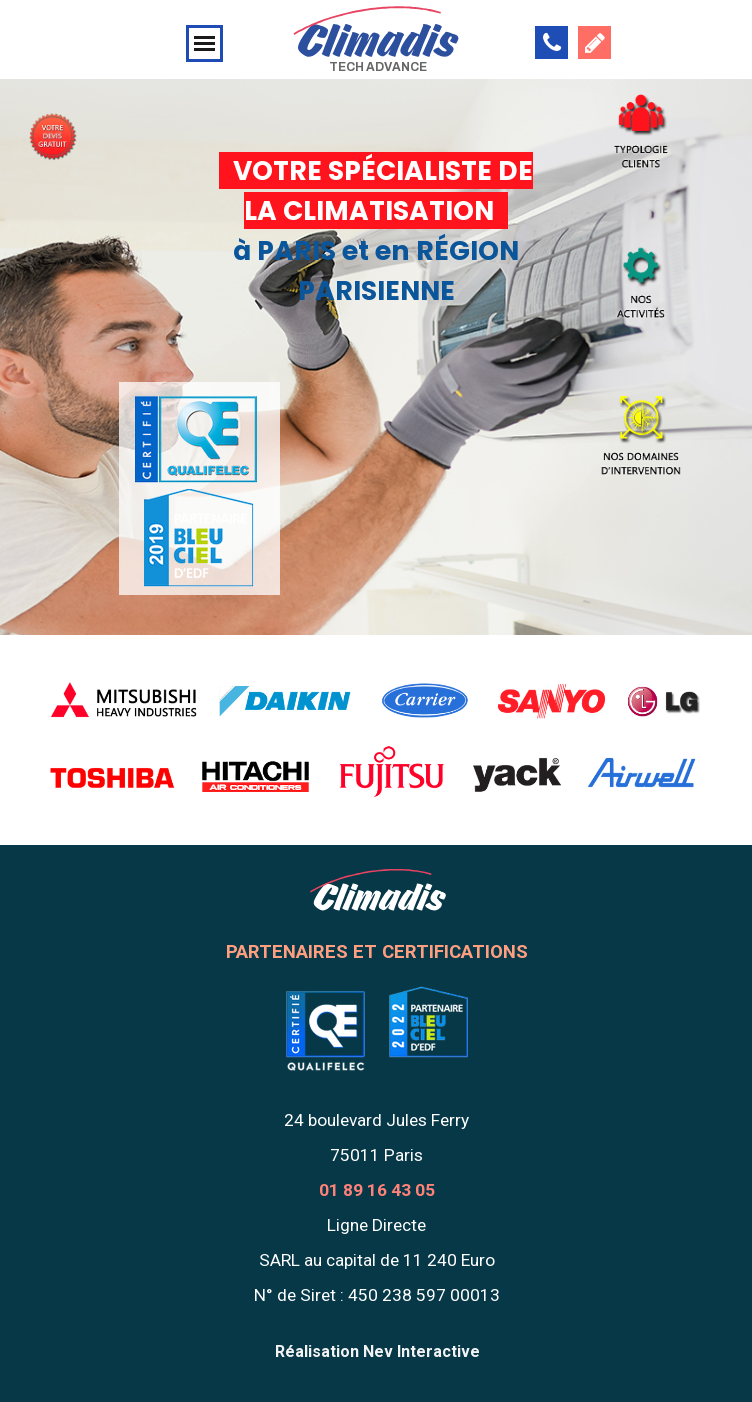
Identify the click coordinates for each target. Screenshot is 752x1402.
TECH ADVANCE (378, 67)
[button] (551, 42)
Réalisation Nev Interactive (377, 1351)
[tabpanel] (52, 124)
